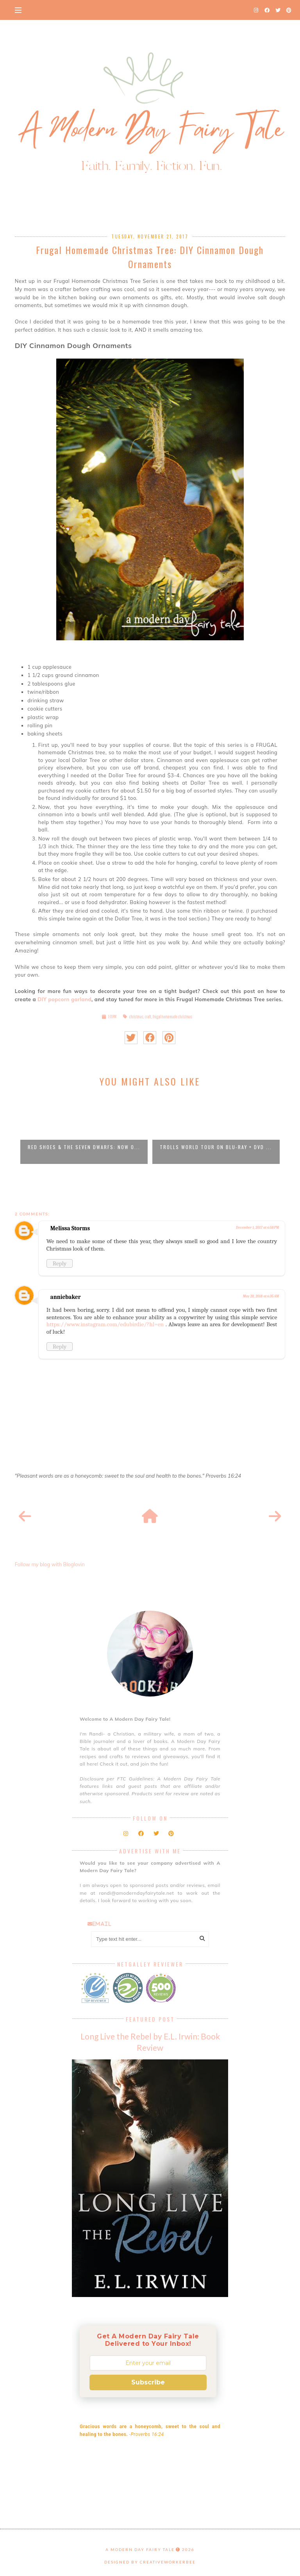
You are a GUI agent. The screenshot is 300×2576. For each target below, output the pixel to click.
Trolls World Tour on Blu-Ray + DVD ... (216, 1147)
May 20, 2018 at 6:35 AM (261, 1296)
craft (148, 1016)
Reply (59, 1263)
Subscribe (148, 2382)
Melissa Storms (70, 1228)
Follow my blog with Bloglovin (50, 1564)
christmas (136, 1016)
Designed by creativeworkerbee (150, 2562)
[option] (84, 1129)
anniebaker (65, 1296)
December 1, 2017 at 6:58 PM (257, 1227)
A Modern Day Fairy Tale (140, 2549)
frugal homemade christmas (172, 1016)
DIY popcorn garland (64, 999)
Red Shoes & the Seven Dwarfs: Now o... (84, 1147)
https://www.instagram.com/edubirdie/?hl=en (105, 1324)
